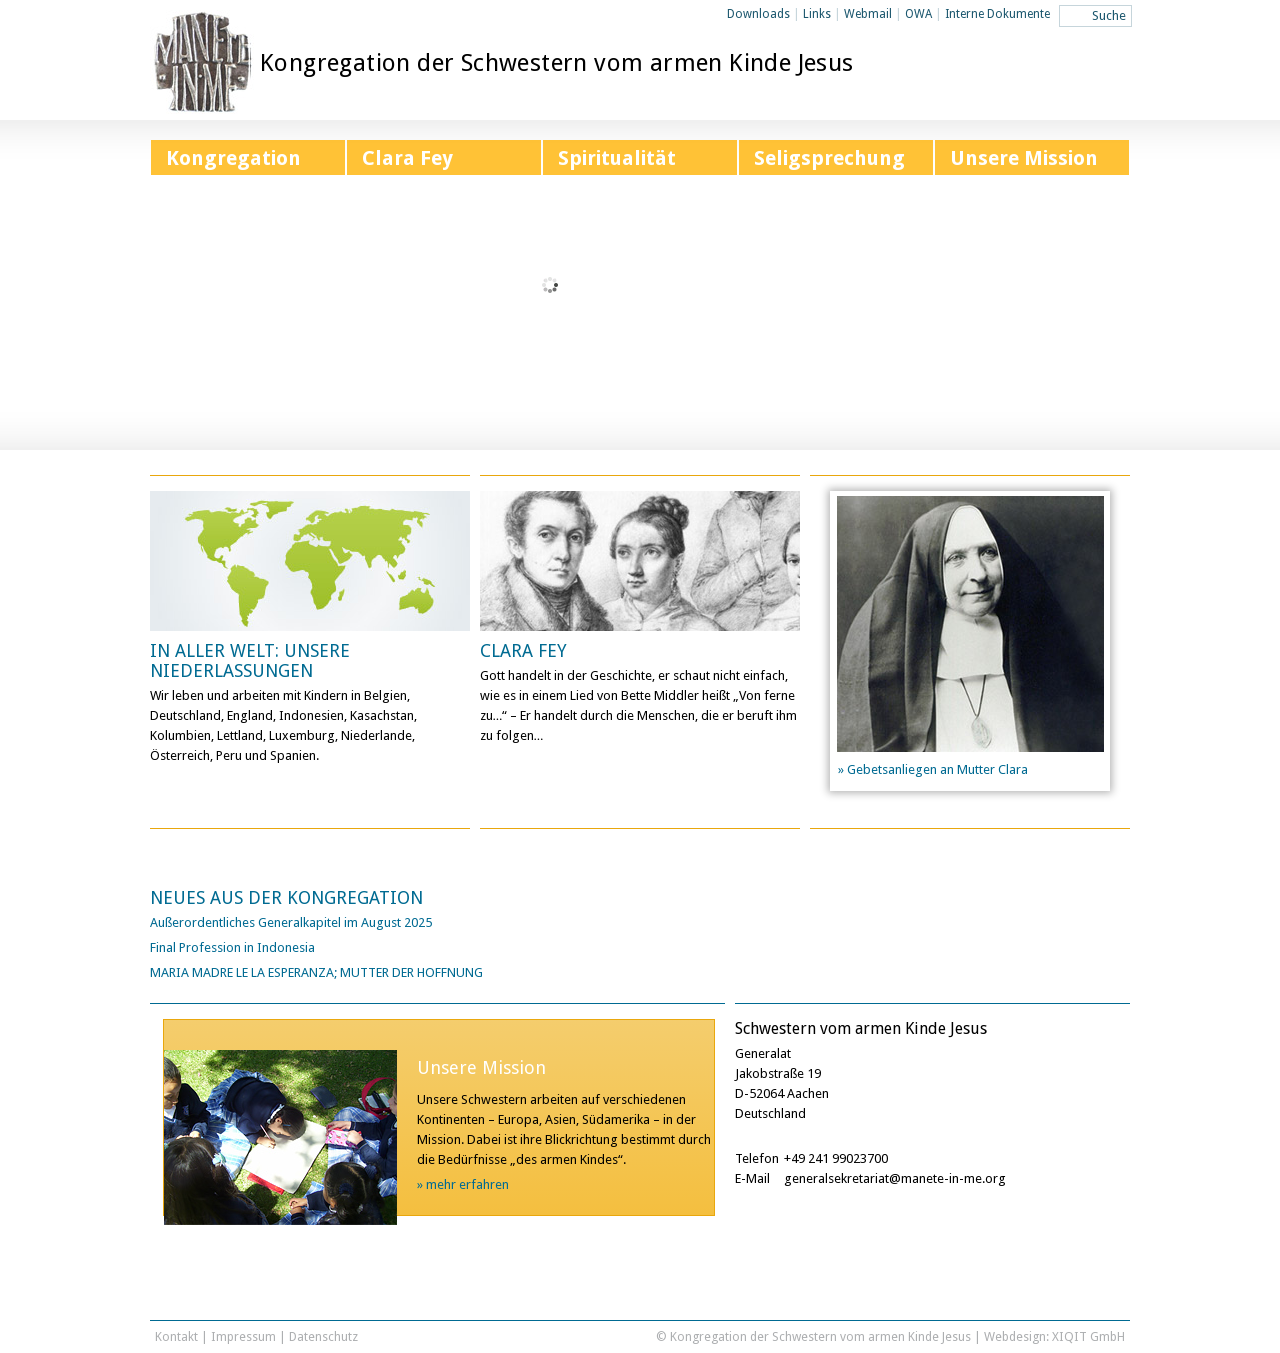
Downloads (758, 14)
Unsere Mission (1024, 158)
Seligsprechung (829, 158)
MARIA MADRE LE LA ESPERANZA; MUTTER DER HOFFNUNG (316, 972)
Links (817, 14)
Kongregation (233, 158)
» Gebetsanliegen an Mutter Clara (933, 769)
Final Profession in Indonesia (232, 947)
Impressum (243, 1336)
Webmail (868, 14)
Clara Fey (407, 158)
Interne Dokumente (997, 14)
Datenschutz (323, 1336)
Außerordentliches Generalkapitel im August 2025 (291, 922)
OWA (918, 14)
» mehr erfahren (463, 1184)
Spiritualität (617, 158)
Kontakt (176, 1336)
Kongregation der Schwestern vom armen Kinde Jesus (557, 63)
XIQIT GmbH (1088, 1336)
